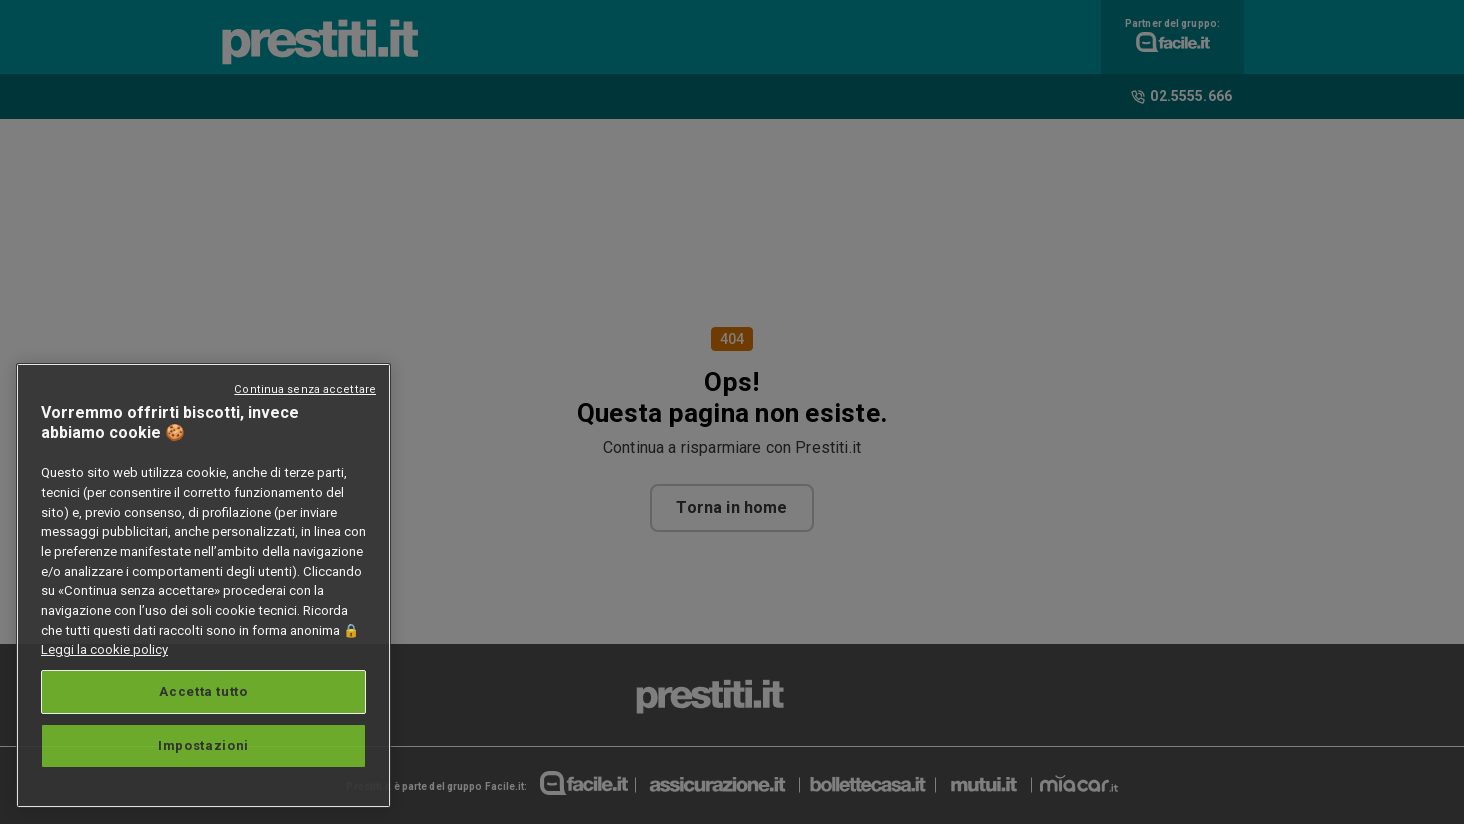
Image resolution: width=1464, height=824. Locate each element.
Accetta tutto (203, 691)
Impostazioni (203, 745)
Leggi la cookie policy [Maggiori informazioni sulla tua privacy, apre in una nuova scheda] (104, 649)
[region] (203, 585)
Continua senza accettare (305, 389)
